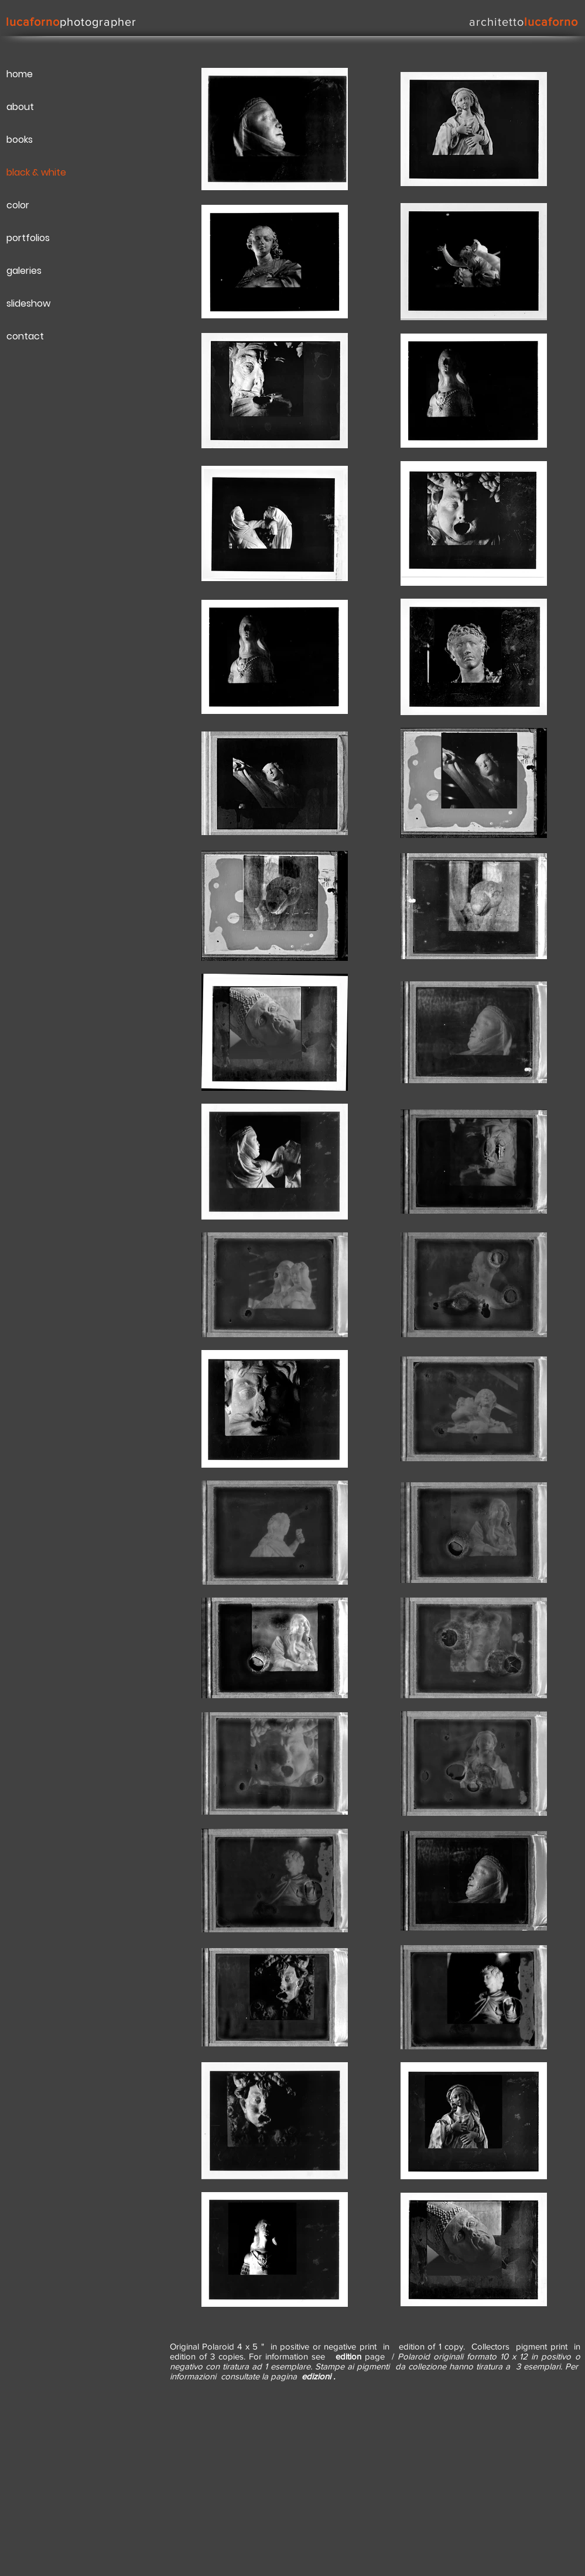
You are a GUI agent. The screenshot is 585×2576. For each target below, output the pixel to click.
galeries (24, 270)
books (19, 139)
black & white (36, 172)
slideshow (28, 303)
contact (25, 336)
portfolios (28, 238)
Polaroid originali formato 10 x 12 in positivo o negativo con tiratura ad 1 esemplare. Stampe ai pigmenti (375, 2361)
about (20, 107)
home (19, 74)
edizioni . (318, 2376)
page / (363, 2356)
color (17, 205)
